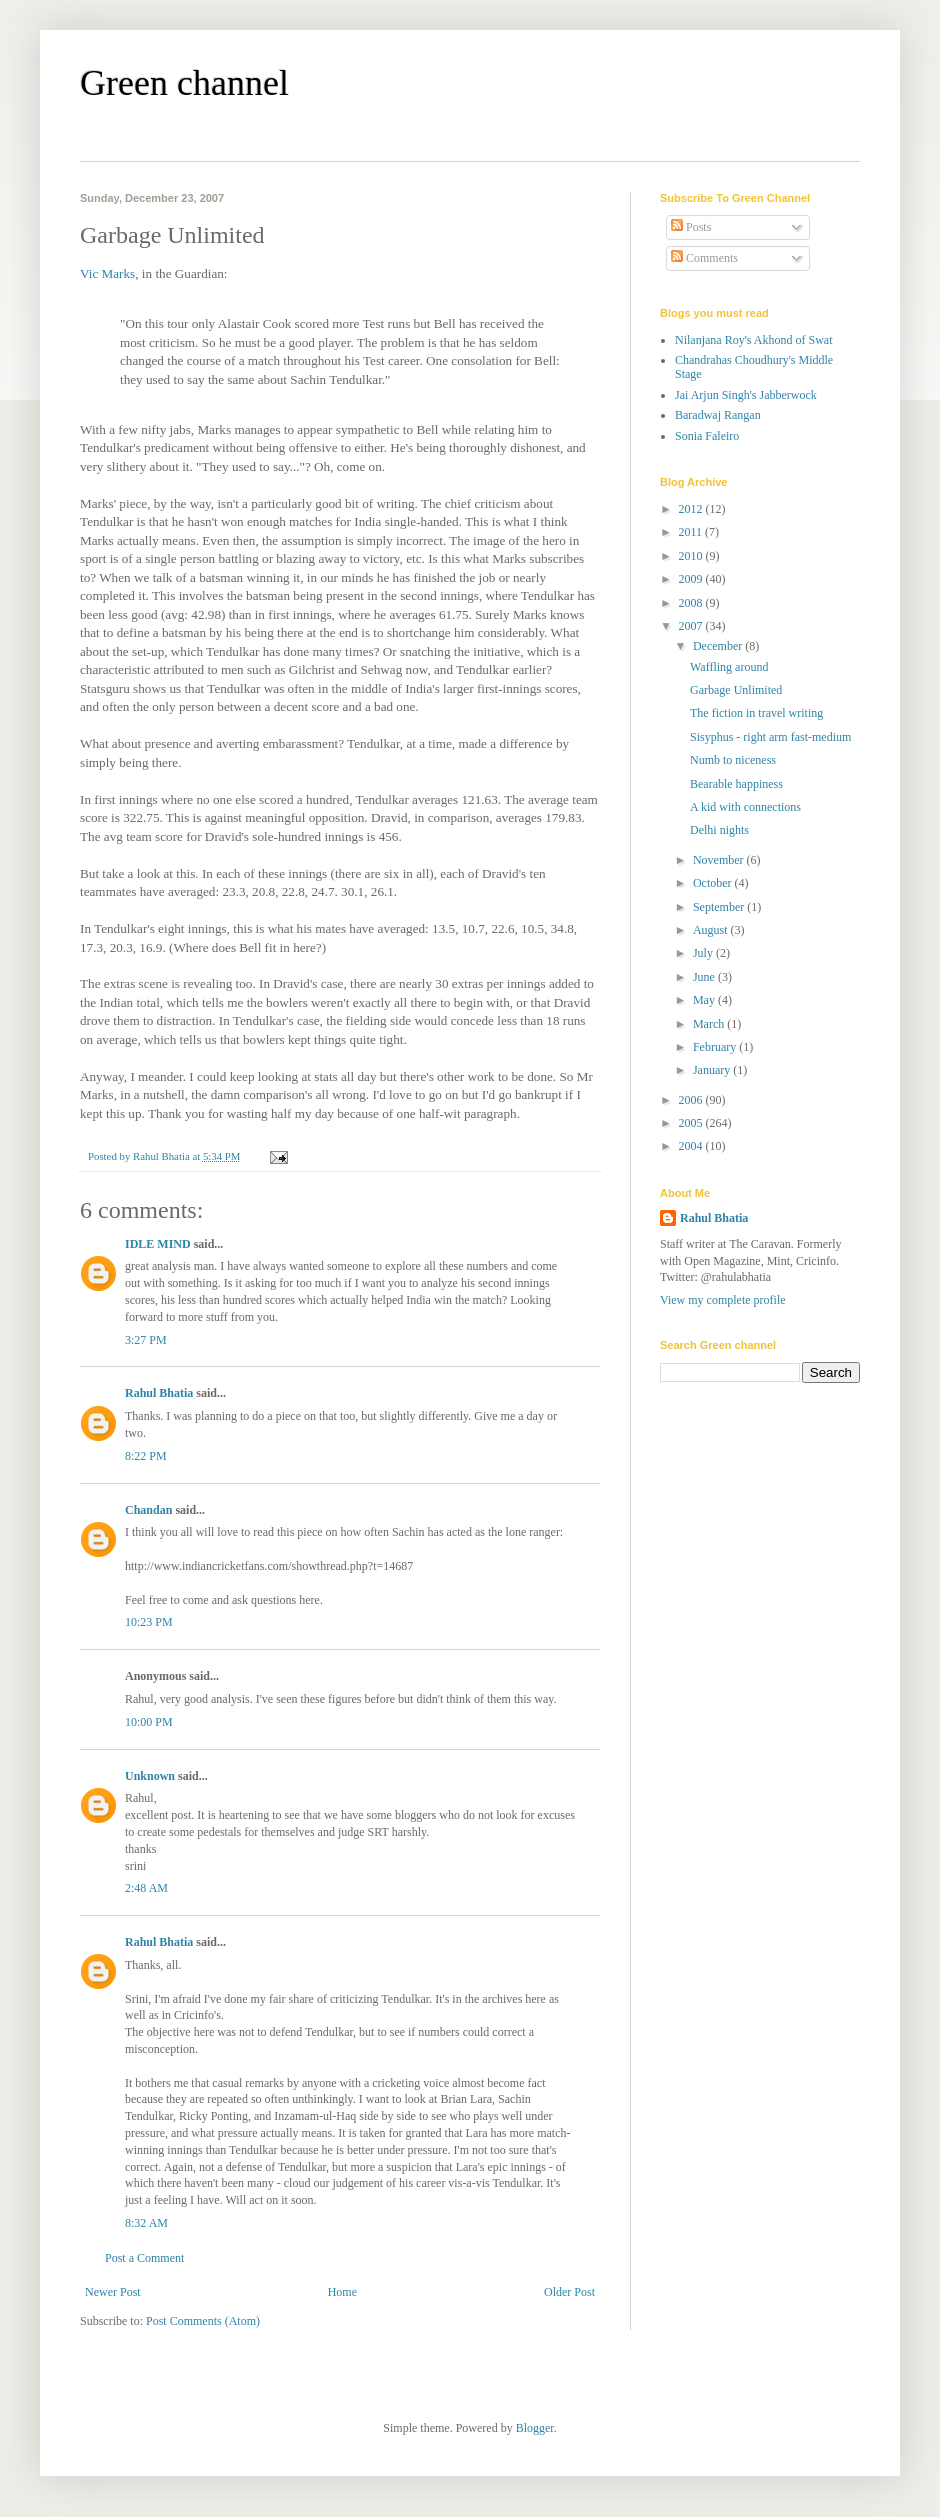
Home (342, 2292)
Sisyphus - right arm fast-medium (770, 737)
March (710, 1024)
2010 (692, 556)
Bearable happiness (736, 784)
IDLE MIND (158, 1244)
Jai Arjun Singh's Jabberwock (746, 395)
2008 (692, 603)
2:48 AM (146, 1888)
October (714, 883)
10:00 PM (149, 1722)
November (720, 860)
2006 (692, 1100)
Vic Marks (107, 273)
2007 (692, 626)
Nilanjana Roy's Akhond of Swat (753, 340)
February (716, 1047)
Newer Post (113, 2292)
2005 (692, 1123)
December (719, 646)
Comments (704, 258)
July (704, 953)
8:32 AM (146, 2223)
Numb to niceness (733, 760)
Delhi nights (719, 830)
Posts (691, 227)
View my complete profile (723, 1300)
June (705, 977)
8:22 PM (146, 1456)
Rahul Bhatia (159, 1393)
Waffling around (729, 667)
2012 (692, 509)
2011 (692, 532)
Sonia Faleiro (707, 436)
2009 (692, 579)
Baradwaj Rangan (718, 415)
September (720, 907)
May (705, 1000)
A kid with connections (745, 807)
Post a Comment (144, 2258)
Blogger (535, 2428)
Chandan (148, 1510)
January (713, 1070)
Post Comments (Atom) (203, 2321)
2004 (692, 1146)
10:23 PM (149, 1622)
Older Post (569, 2292)
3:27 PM (146, 1340)
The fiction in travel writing (756, 713)
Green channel (184, 83)
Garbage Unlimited (736, 690)
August (712, 930)
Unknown (150, 1776)
